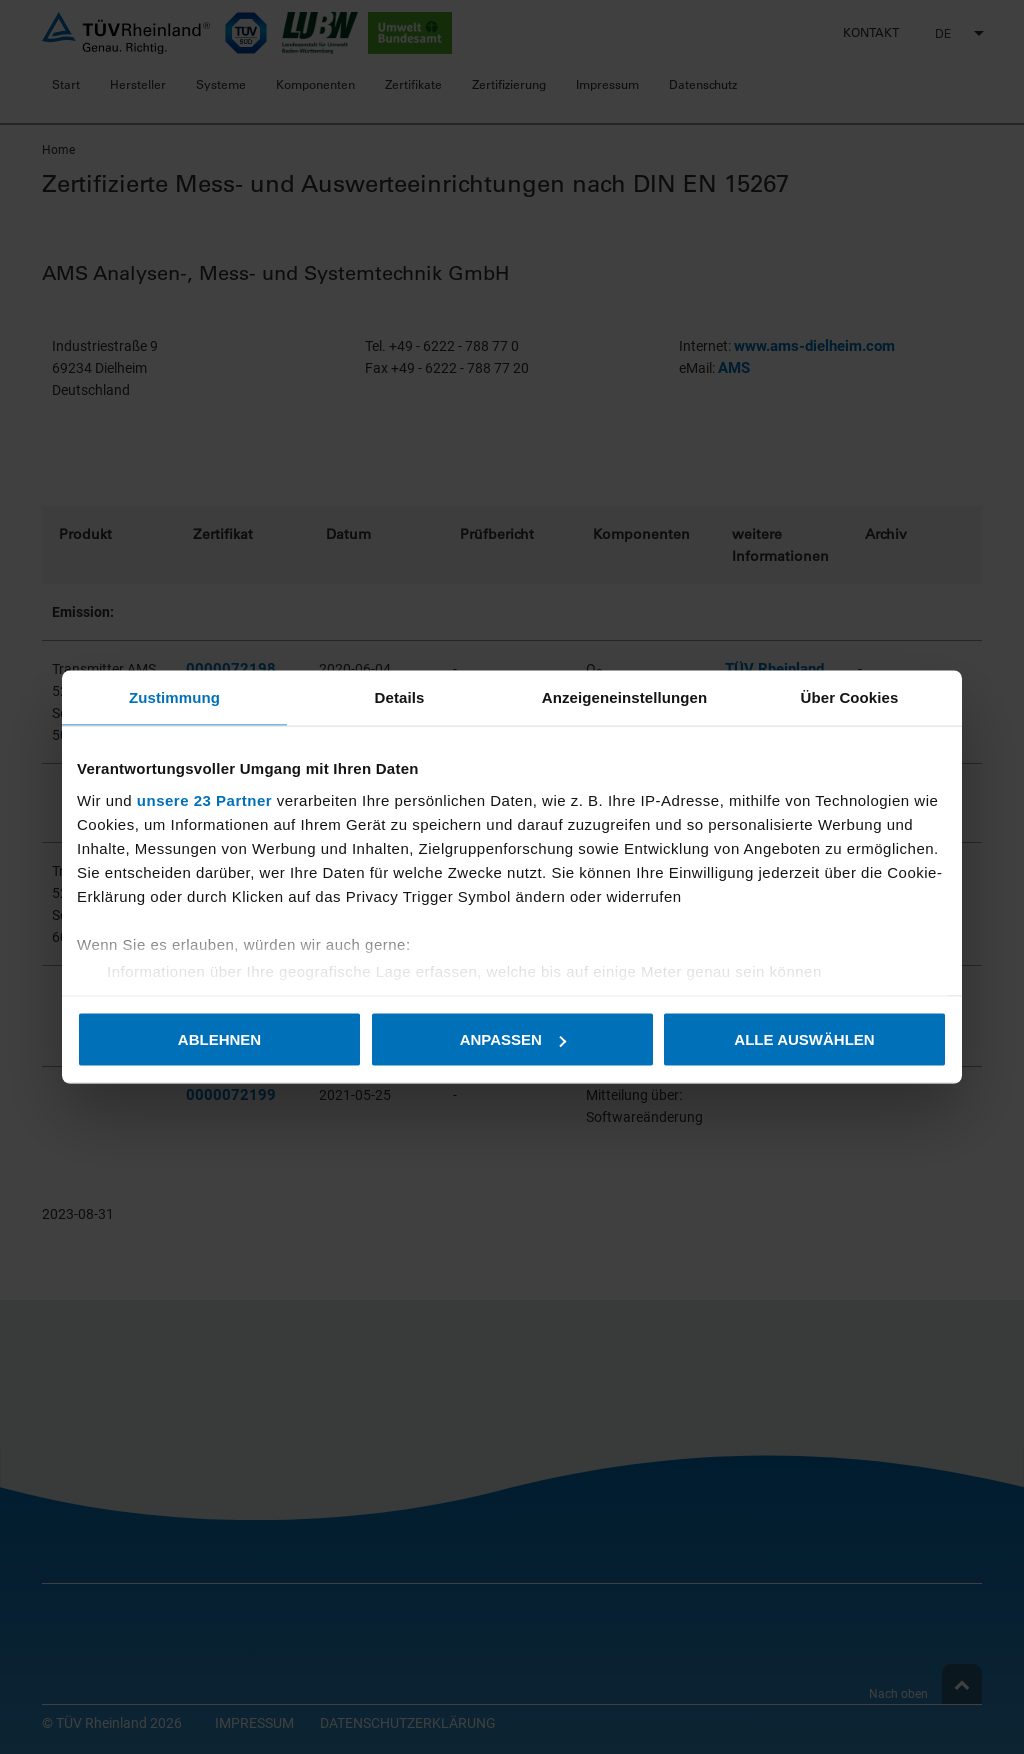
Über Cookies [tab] (850, 697)
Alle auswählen (804, 1039)
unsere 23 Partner (204, 799)
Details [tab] (400, 697)
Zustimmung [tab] (174, 697)
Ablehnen (219, 1039)
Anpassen (513, 1039)
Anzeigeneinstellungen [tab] (624, 697)
